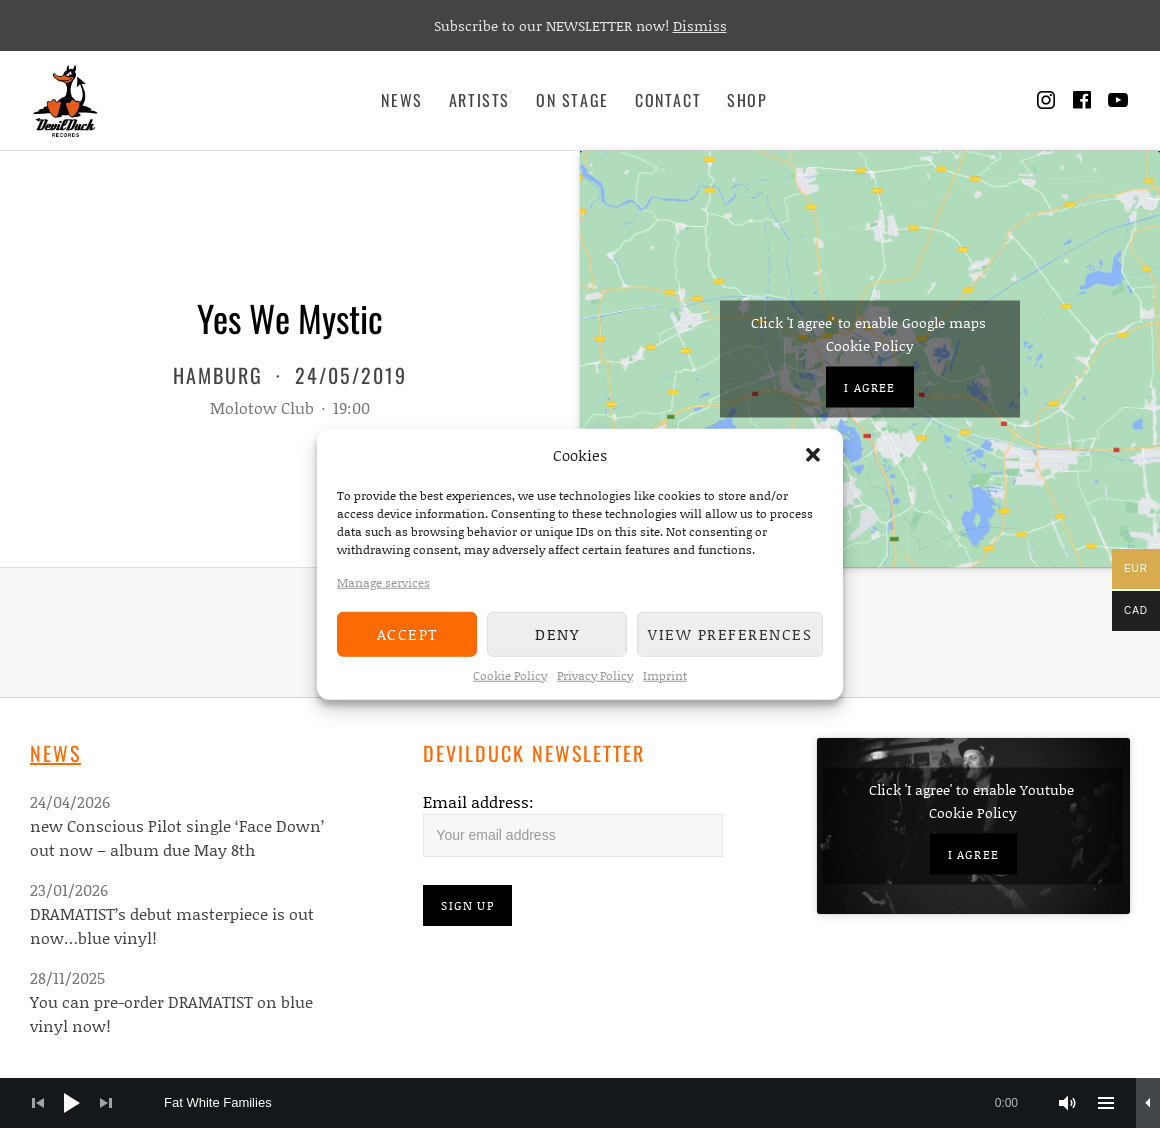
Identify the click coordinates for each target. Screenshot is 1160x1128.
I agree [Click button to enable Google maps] (869, 387)
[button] (813, 455)
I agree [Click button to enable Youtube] (973, 854)
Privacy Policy (595, 674)
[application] (580, 1103)
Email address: (478, 801)
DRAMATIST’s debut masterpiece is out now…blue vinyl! (172, 925)
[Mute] (1068, 1103)
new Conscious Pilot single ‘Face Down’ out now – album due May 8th (177, 837)
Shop (747, 100)
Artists (479, 100)
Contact (668, 100)
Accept (407, 634)
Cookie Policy (510, 674)
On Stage (572, 100)
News (401, 100)
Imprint (665, 674)
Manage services (383, 581)
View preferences (730, 634)
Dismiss (700, 25)
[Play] (72, 1103)
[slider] (601, 1103)
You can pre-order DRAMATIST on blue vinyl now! (171, 1013)
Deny (557, 634)
